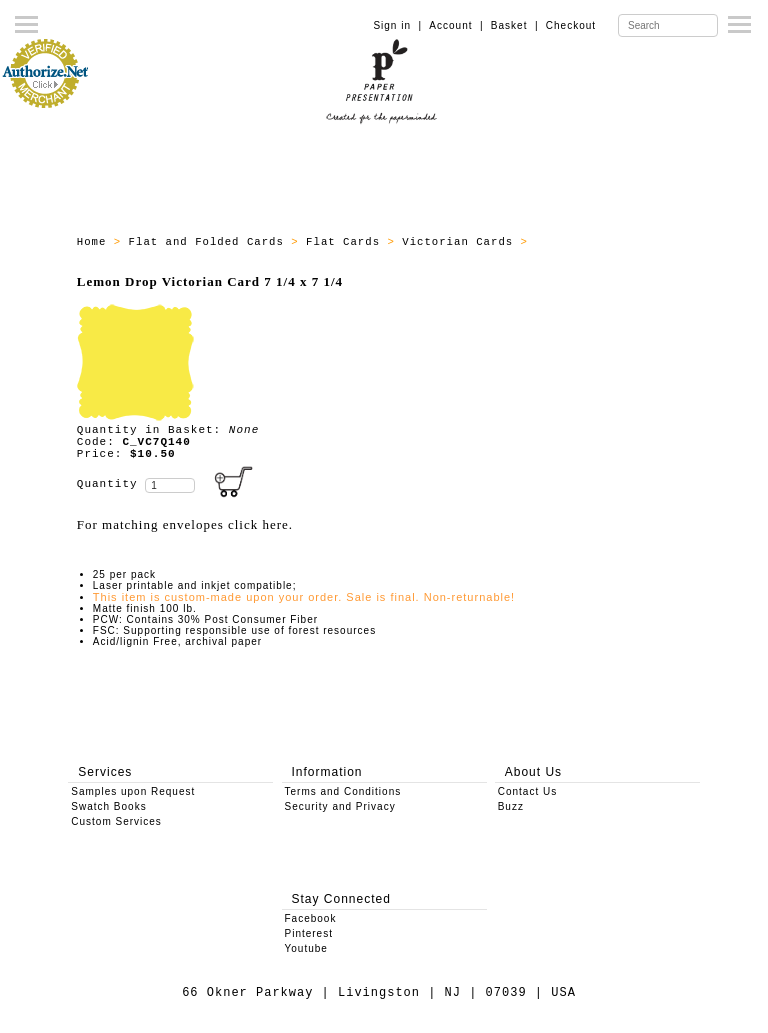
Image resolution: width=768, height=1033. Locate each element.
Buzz (511, 806)
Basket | (515, 25)
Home (95, 242)
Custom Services (116, 821)
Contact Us (527, 791)
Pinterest (309, 933)
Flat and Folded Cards (210, 242)
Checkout (571, 25)
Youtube (306, 948)
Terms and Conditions (343, 791)
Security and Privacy (340, 806)
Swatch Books (108, 806)
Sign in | (397, 25)
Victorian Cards (461, 242)
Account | (456, 25)
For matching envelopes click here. (185, 524)
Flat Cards (346, 242)
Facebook (311, 918)
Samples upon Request (133, 791)
